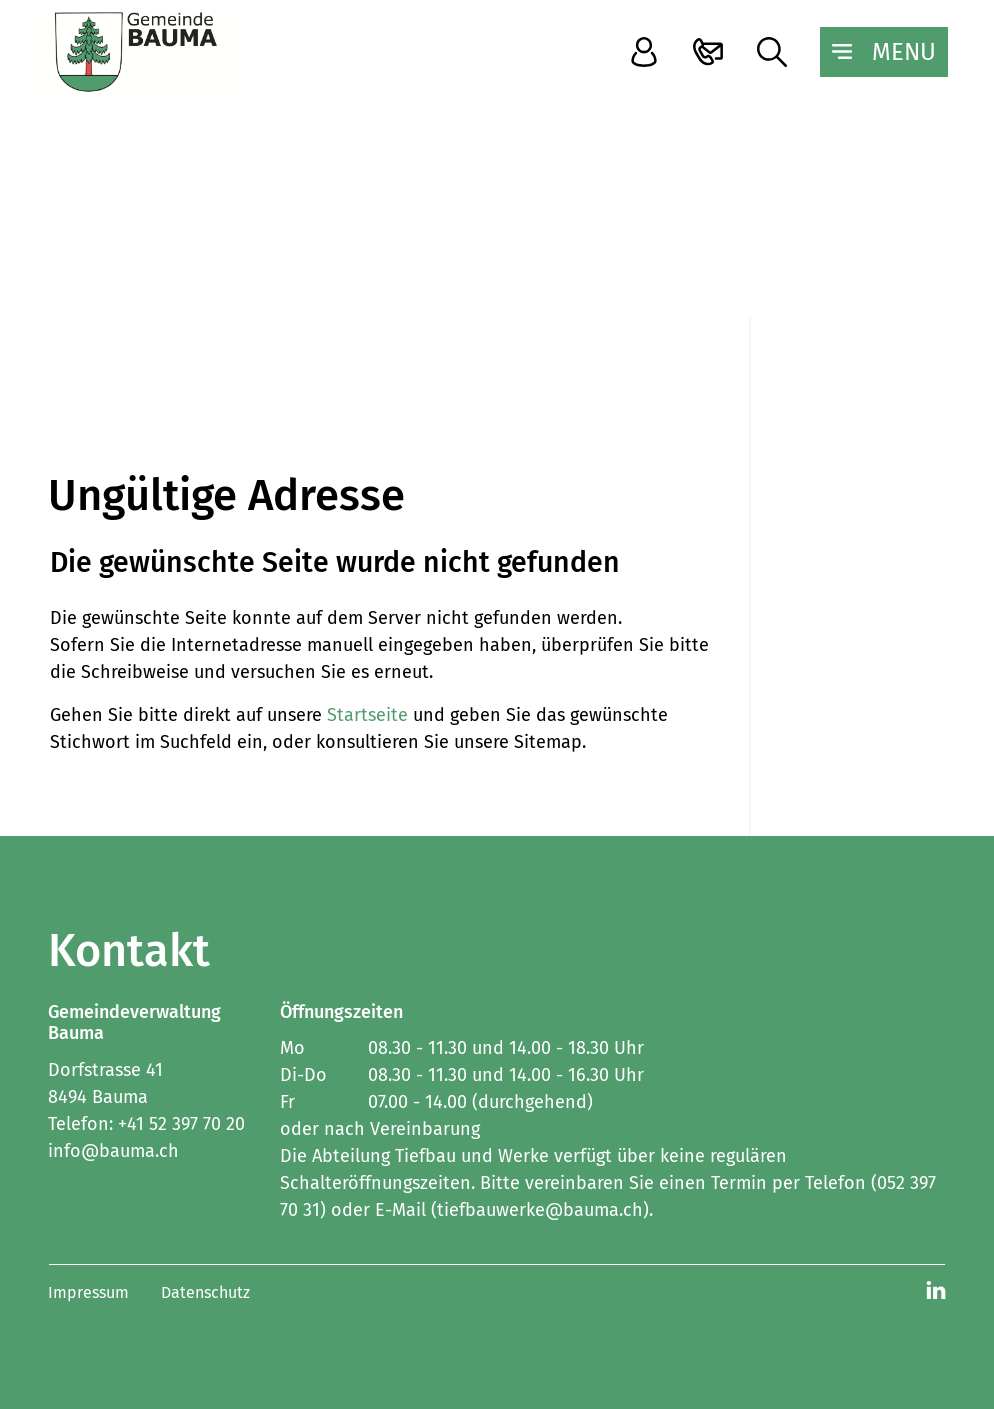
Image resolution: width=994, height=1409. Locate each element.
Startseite (367, 715)
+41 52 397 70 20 (181, 1124)
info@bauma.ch (113, 1151)
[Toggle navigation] (884, 52)
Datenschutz (205, 1292)
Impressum (88, 1292)
